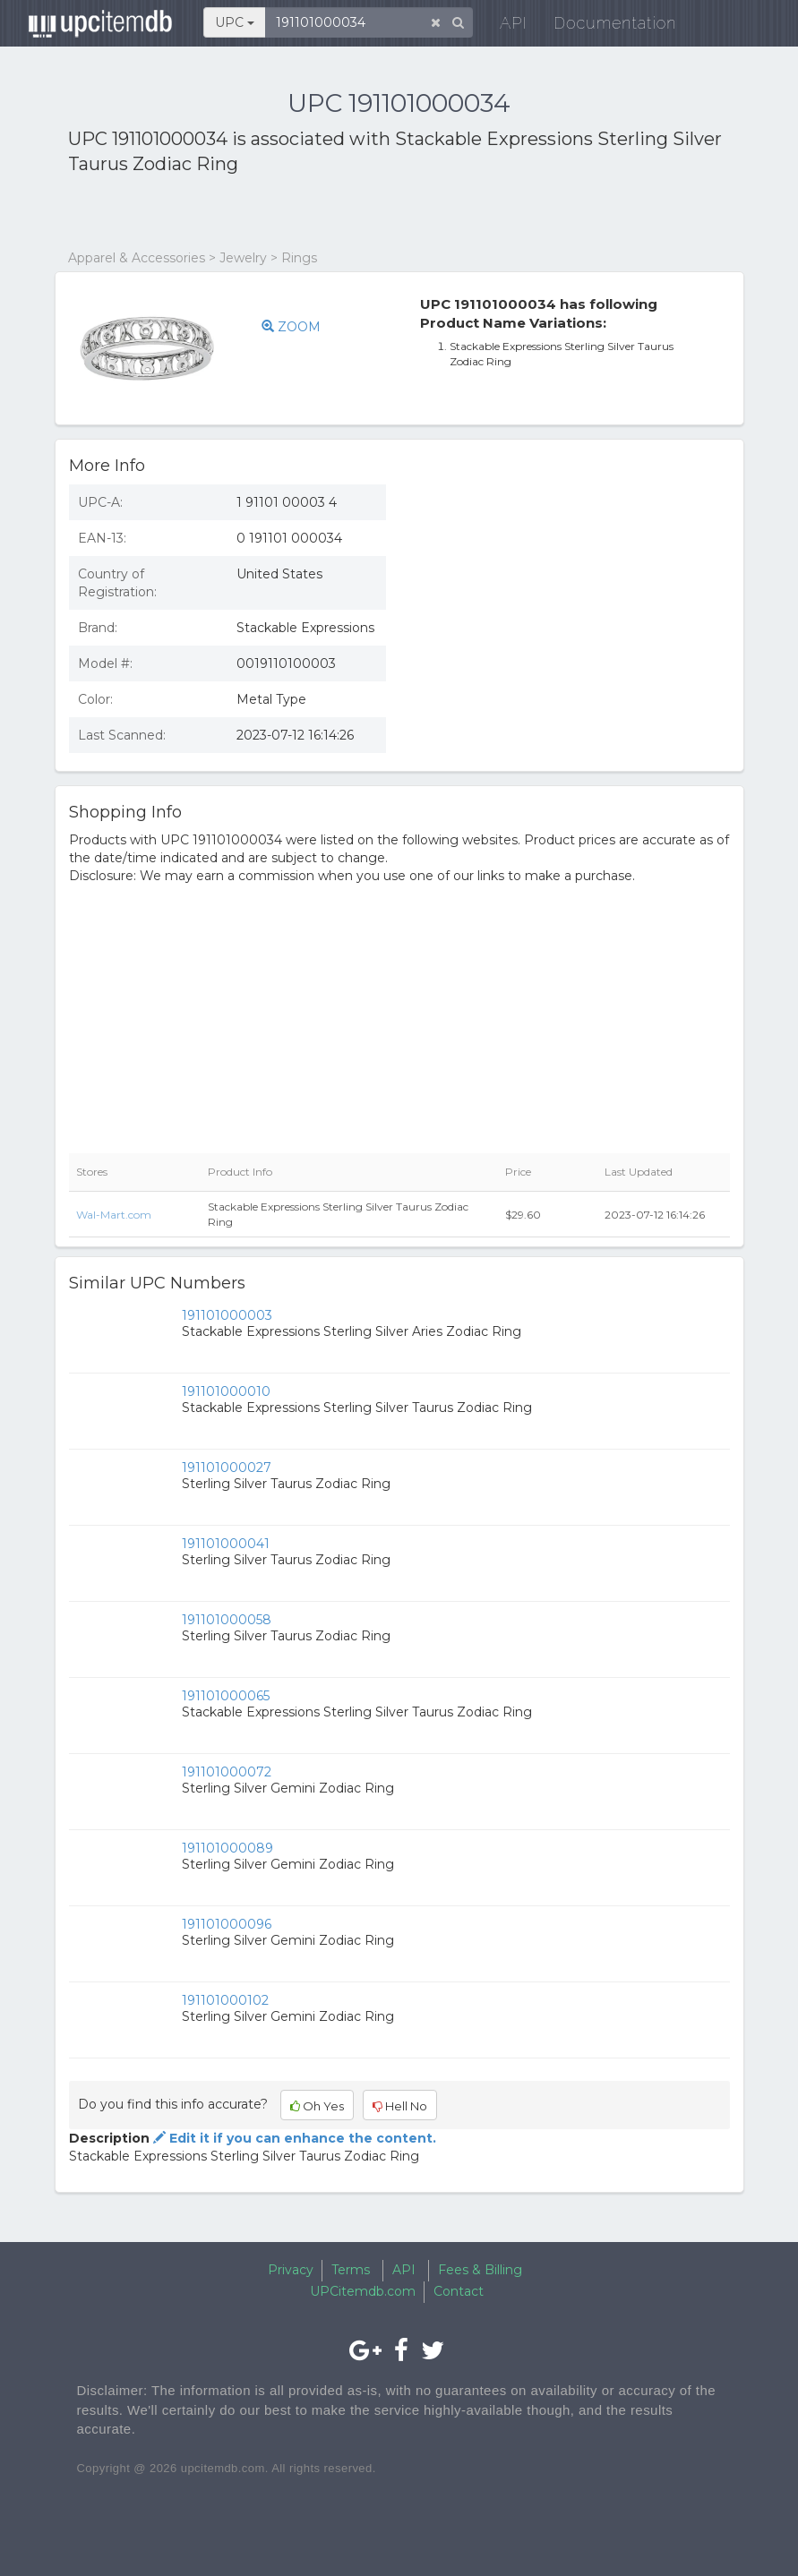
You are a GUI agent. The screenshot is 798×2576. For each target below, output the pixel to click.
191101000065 (226, 1696)
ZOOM (291, 327)
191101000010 (226, 1391)
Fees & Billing (480, 2270)
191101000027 (226, 1467)
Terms (350, 2270)
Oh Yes (317, 2106)
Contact (458, 2291)
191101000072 (226, 1772)
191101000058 (226, 1620)
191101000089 (227, 1848)
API (502, 26)
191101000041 (226, 1544)
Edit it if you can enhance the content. (293, 2138)
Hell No (400, 2106)
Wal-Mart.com (113, 1214)
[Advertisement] (277, 213)
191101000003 (227, 1315)
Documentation (605, 26)
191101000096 (226, 1924)
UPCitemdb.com (363, 2291)
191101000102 (225, 2000)
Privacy (290, 2270)
